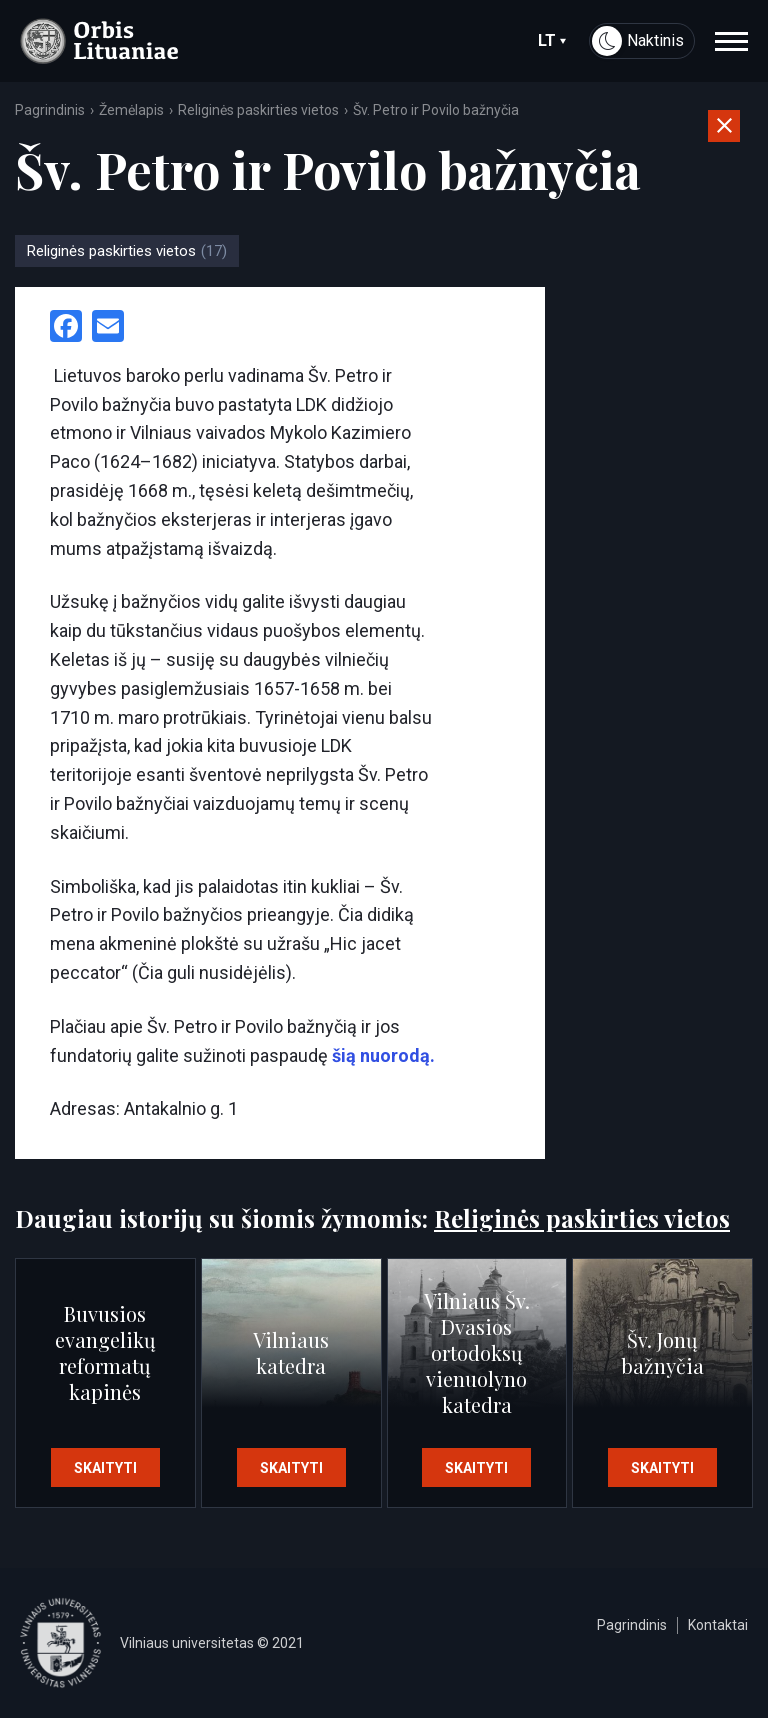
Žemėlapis (131, 110)
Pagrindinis (50, 110)
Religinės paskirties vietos (258, 110)
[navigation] (731, 41)
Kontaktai (718, 1625)
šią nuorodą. (381, 1055)
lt (552, 40)
